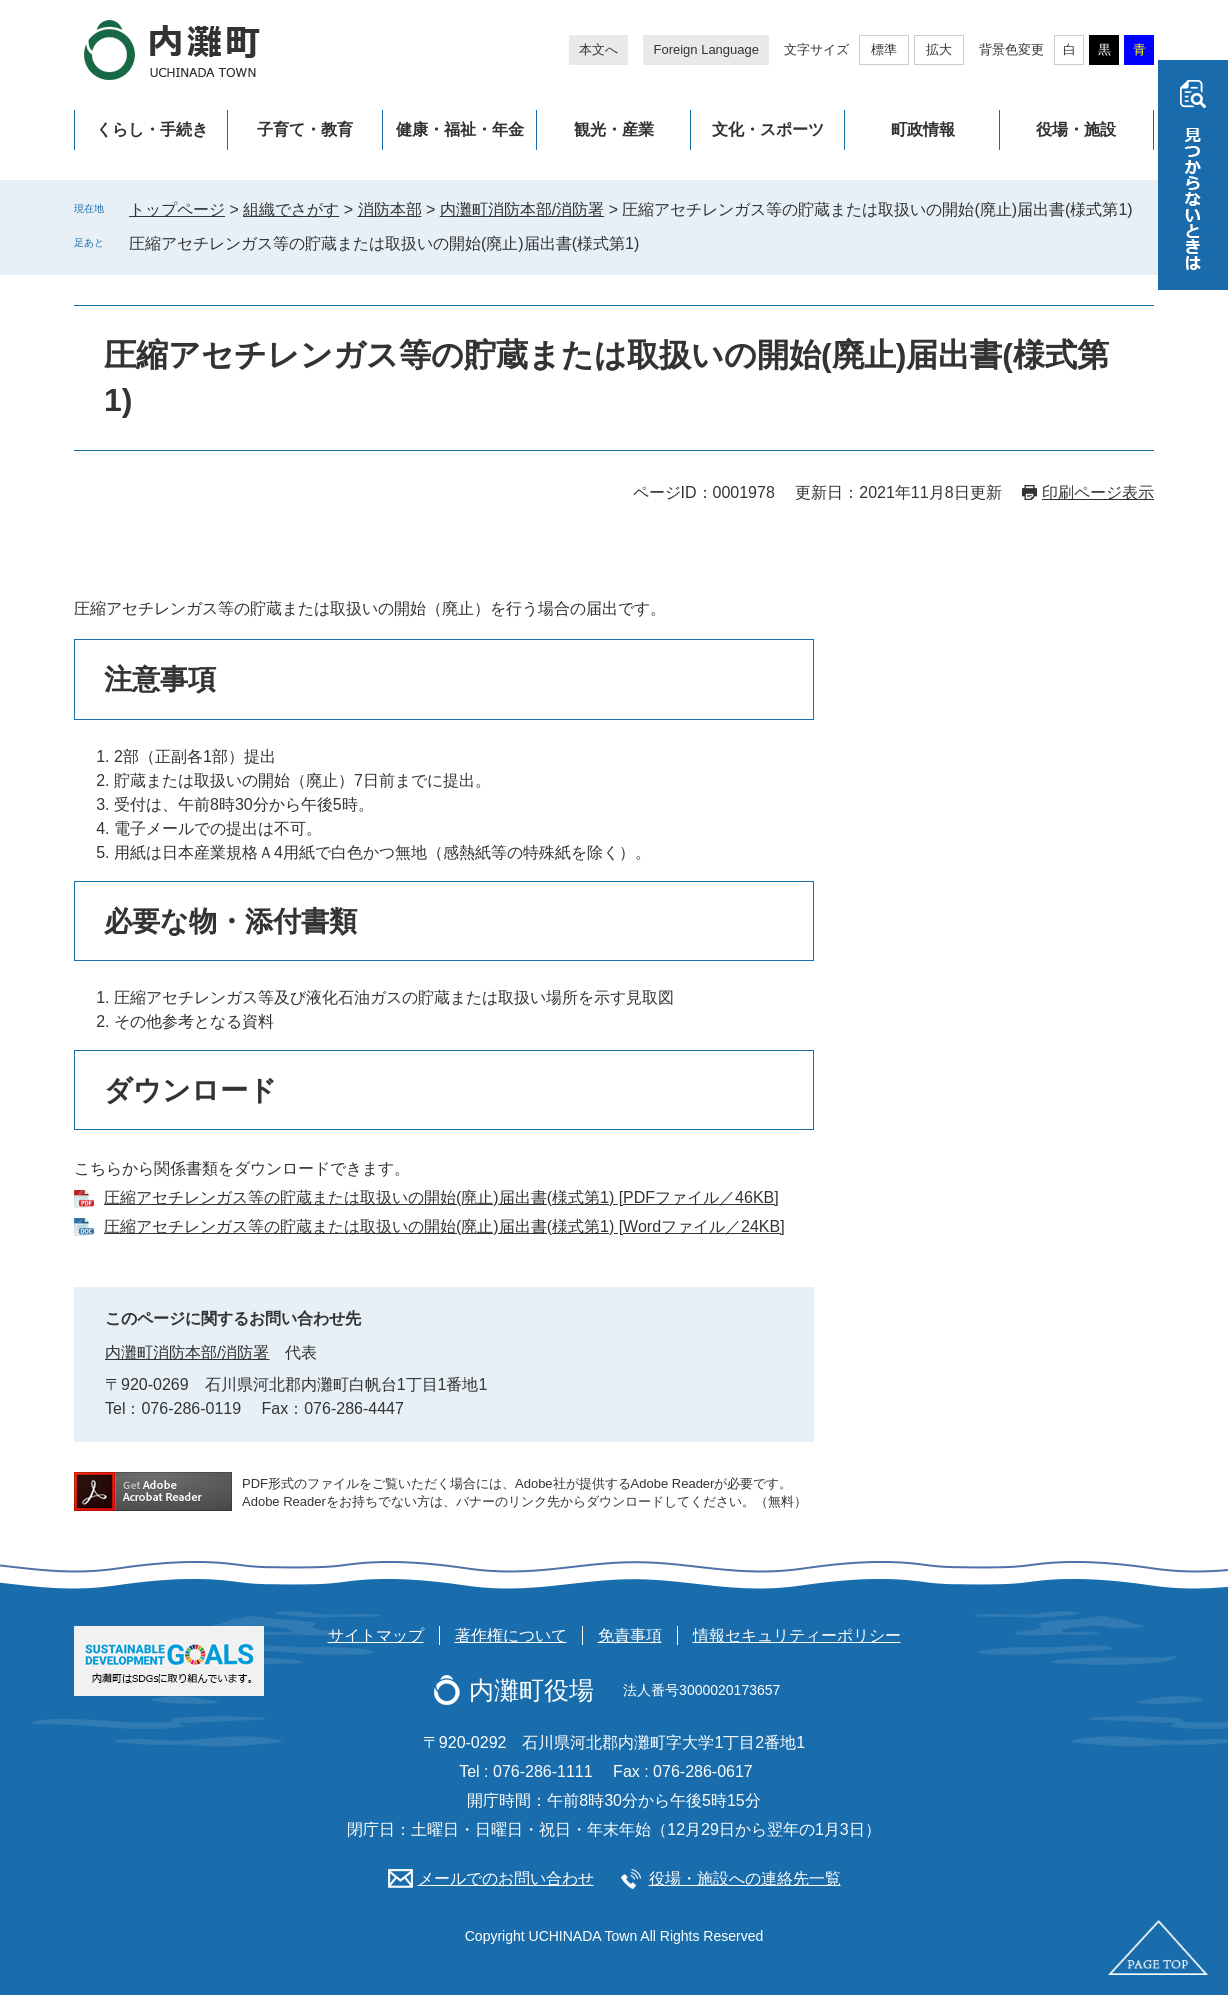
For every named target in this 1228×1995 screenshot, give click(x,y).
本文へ (598, 49)
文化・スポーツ (768, 129)
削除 (653, 243)
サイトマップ (376, 1635)
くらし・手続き (152, 129)
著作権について (511, 1635)
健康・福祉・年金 (460, 129)
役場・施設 (1076, 129)
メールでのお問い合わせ (506, 1878)
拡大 (939, 49)
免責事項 (630, 1635)
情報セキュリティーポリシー (797, 1635)
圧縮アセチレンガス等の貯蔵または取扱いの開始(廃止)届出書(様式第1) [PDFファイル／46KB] (441, 1197)
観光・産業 (614, 129)
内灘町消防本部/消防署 (522, 209)
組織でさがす (291, 209)
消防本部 (390, 209)
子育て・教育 (305, 129)
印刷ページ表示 (1098, 492)
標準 (884, 49)
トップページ (177, 209)
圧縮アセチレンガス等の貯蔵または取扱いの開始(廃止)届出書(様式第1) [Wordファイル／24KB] (444, 1226)
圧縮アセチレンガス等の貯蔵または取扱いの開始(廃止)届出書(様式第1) (384, 243)
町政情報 (923, 129)
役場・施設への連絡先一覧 (745, 1878)
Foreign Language (706, 49)
